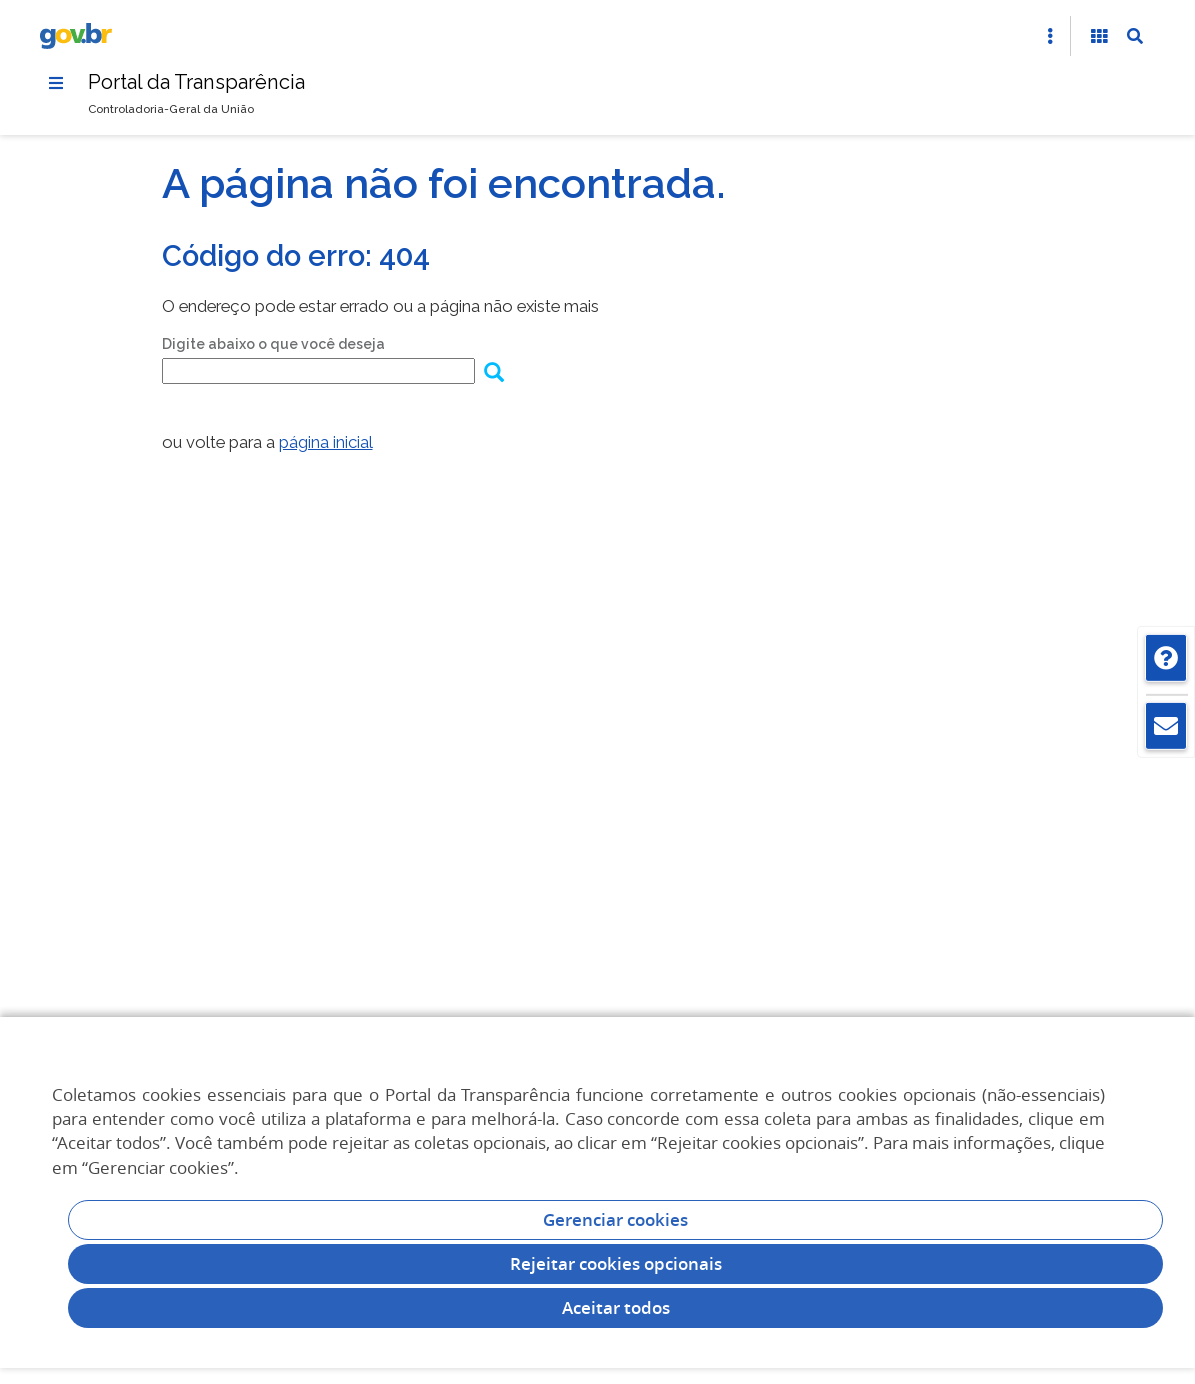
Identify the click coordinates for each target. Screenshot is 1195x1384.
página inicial (326, 442)
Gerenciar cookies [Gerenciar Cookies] (615, 1219)
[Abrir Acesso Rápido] (1050, 36)
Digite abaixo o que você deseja (273, 344)
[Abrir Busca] (1135, 36)
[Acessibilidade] (1099, 36)
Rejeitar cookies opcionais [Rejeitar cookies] (616, 1263)
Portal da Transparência (196, 82)
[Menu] (56, 83)
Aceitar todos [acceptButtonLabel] (616, 1307)
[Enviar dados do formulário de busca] (494, 374)
